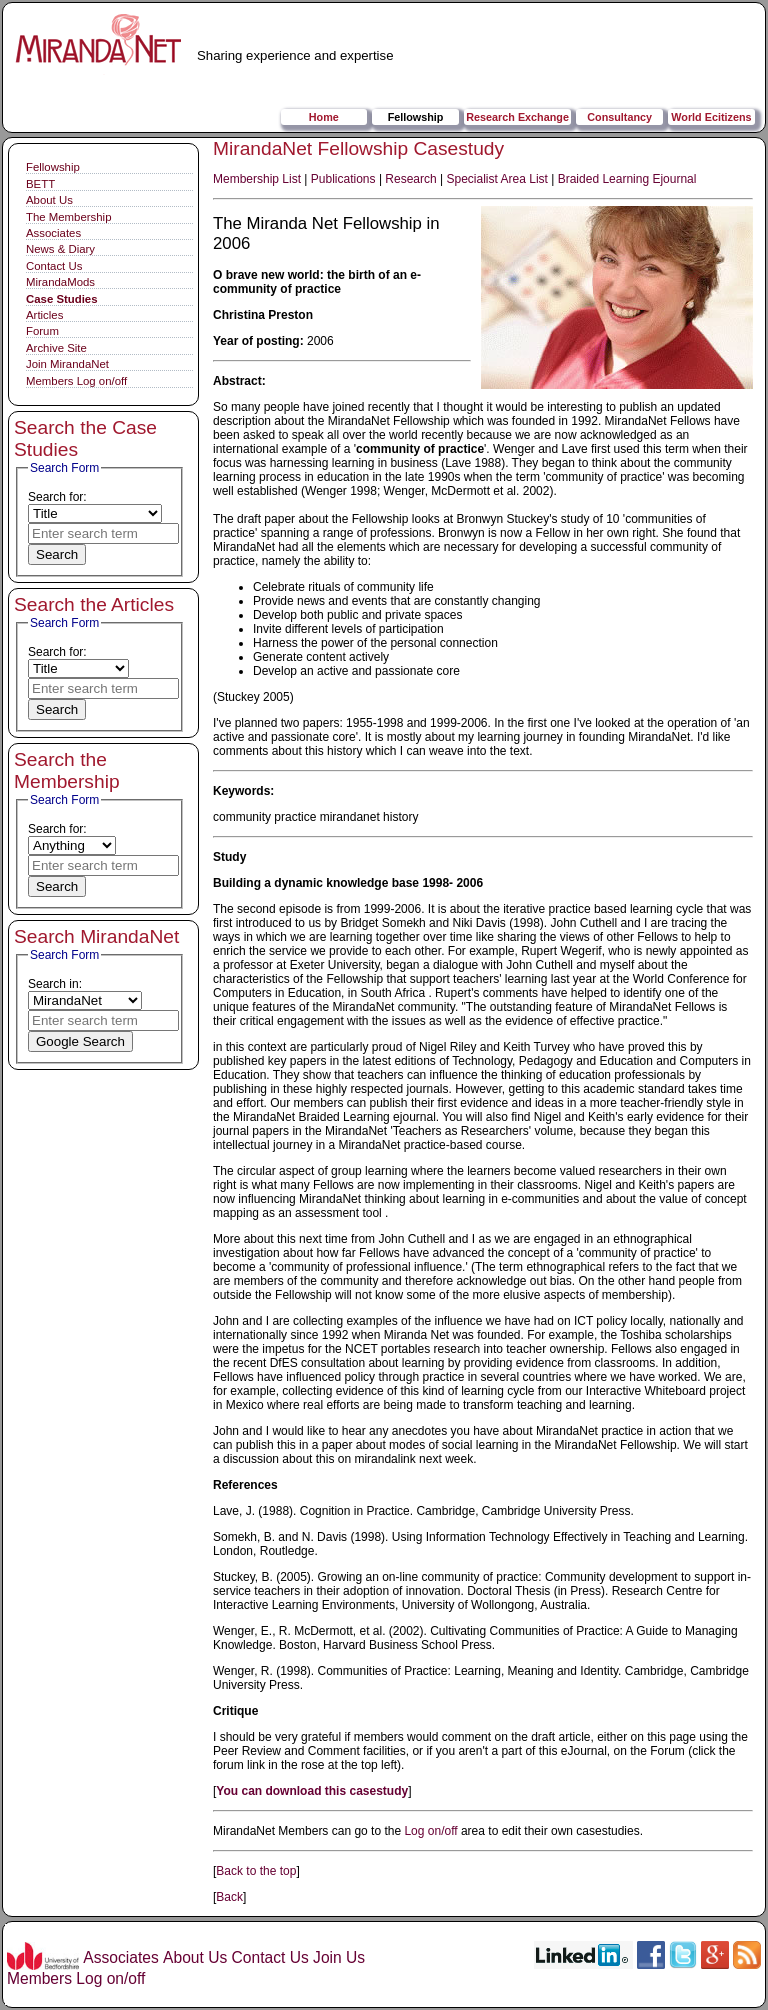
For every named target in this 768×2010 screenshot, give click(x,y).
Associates (53, 233)
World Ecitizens (711, 117)
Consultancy (619, 117)
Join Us (339, 1957)
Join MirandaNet (67, 364)
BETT (40, 184)
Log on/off (430, 1831)
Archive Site (56, 348)
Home (324, 117)
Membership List (257, 179)
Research (410, 179)
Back (229, 1897)
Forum (42, 331)
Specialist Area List (497, 179)
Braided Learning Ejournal (627, 179)
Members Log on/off (76, 381)
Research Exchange (517, 117)
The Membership (68, 217)
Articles (44, 315)
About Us (49, 200)
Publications (343, 179)
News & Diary (60, 249)
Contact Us (54, 266)
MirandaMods (60, 282)
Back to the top (256, 1871)
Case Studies (62, 299)
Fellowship (416, 117)
